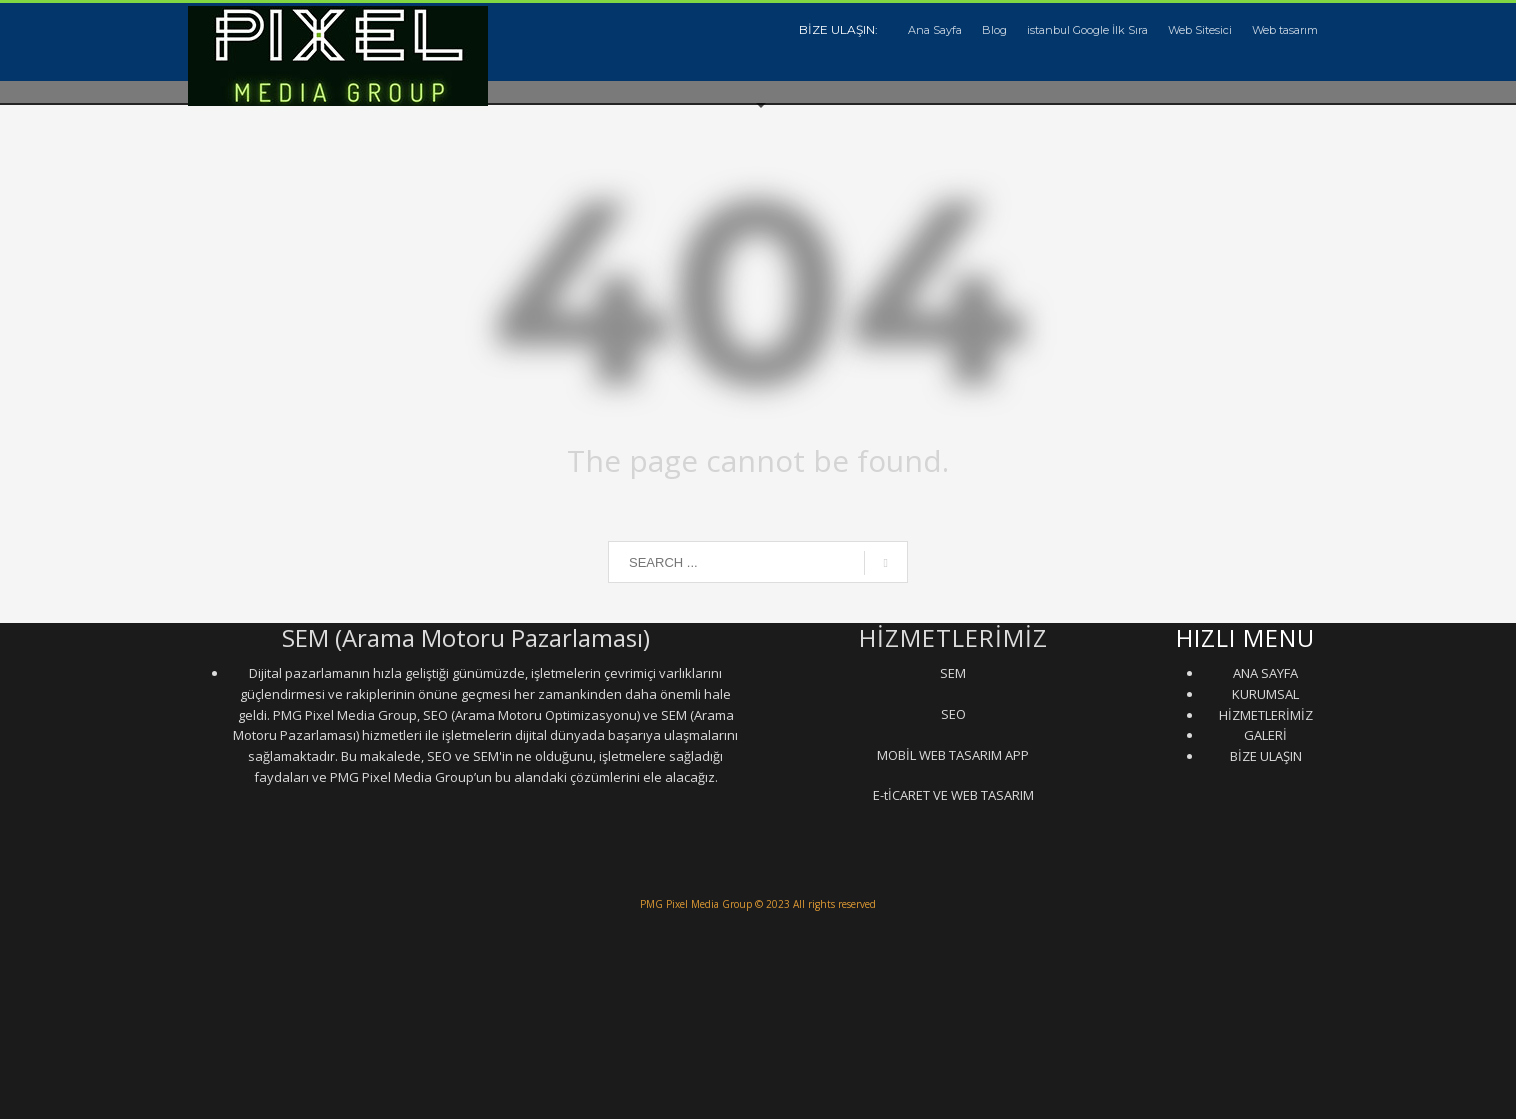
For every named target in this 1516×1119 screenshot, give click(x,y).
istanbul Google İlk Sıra (1087, 30)
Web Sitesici (1200, 30)
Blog (994, 30)
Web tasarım (1285, 30)
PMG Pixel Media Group (696, 904)
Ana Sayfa (935, 30)
